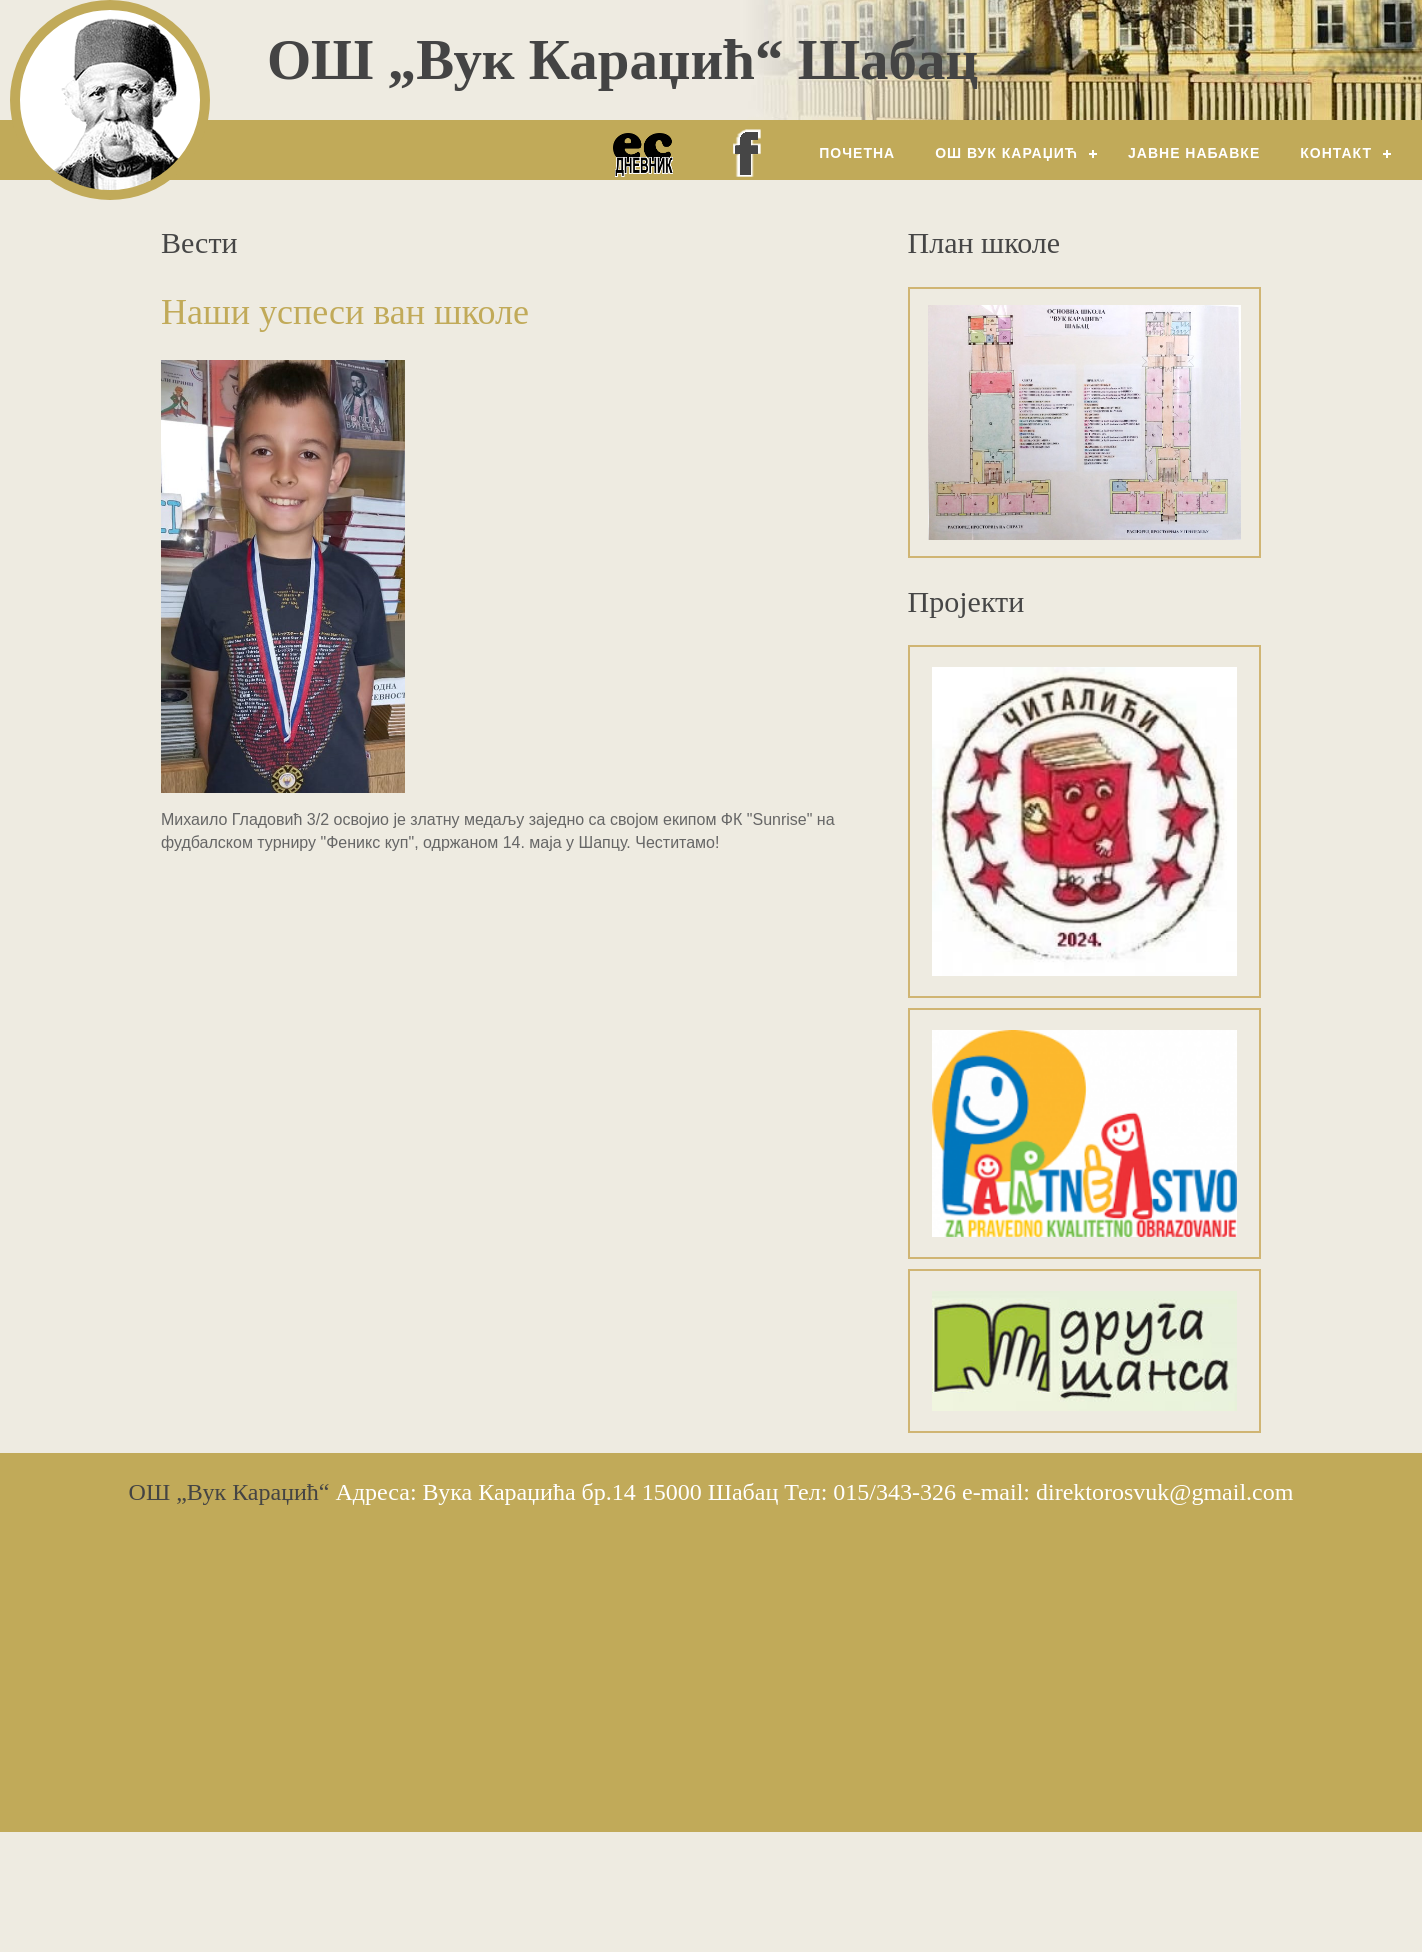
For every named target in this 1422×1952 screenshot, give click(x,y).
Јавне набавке (1194, 153)
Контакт (1336, 153)
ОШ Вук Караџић (1006, 153)
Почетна (857, 153)
